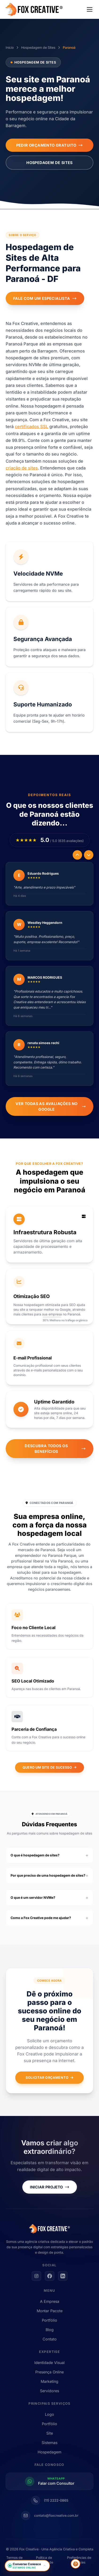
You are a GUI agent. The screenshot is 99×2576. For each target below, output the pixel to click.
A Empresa (49, 2301)
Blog (50, 2329)
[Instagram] (36, 2276)
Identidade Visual (49, 2362)
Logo (49, 2414)
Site (49, 2433)
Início (10, 47)
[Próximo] (88, 855)
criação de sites (22, 467)
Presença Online (49, 2372)
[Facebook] (49, 2276)
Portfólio (49, 2320)
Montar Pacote (50, 2310)
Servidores (49, 2390)
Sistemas (49, 2442)
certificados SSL (31, 426)
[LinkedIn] (62, 2276)
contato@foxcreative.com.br (56, 2515)
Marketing (49, 2381)
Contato (50, 2339)
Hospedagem (49, 2452)
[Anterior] (77, 855)
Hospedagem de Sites (38, 47)
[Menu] (89, 9)
